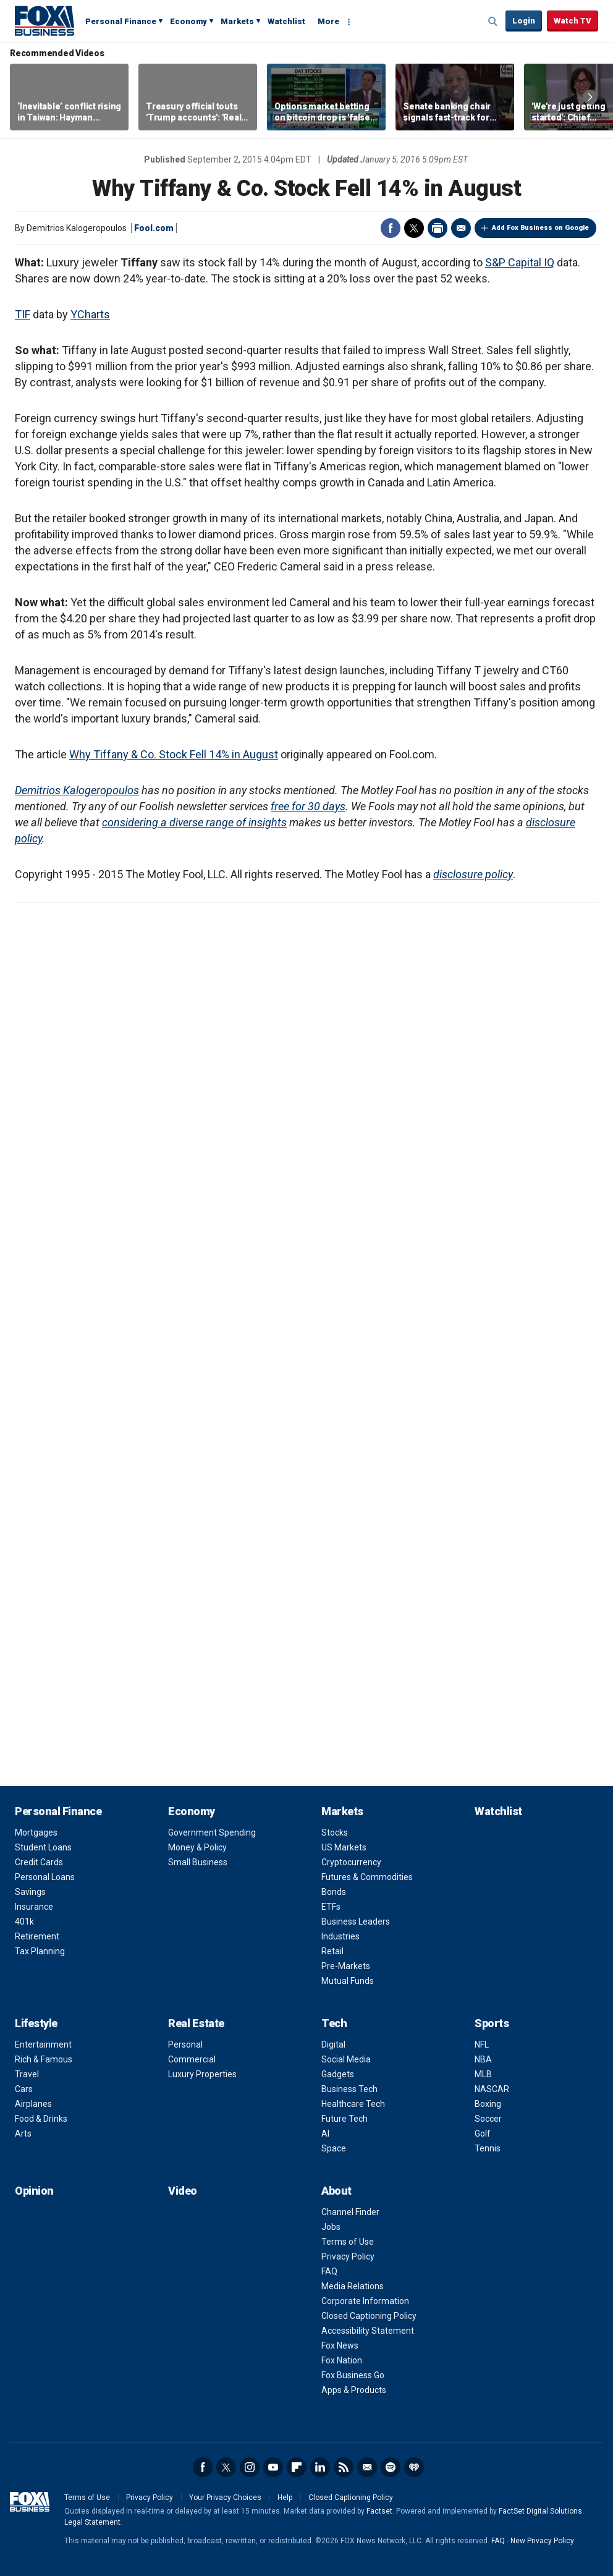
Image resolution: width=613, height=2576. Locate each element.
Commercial (192, 2059)
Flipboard (296, 2467)
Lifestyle (36, 2023)
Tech (334, 2023)
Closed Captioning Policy (368, 2316)
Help (284, 2497)
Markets (237, 21)
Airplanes (33, 2104)
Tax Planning (40, 1951)
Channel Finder (350, 2212)
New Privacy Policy (542, 2540)
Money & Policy (197, 1847)
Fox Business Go (352, 2375)
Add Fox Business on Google (540, 228)
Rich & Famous (43, 2059)
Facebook (390, 228)
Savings (30, 1892)
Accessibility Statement (367, 2331)
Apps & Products (353, 2390)
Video (182, 2190)
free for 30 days (308, 806)
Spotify (390, 2467)
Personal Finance (120, 21)
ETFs (330, 1907)
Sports (492, 2023)
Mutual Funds (347, 1981)
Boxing (488, 2104)
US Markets (343, 1847)
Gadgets (337, 2074)
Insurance (34, 1907)
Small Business (197, 1862)
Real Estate (196, 2023)
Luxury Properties (202, 2074)
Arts (23, 2133)
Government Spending (212, 1832)
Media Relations (352, 2286)
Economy (188, 21)
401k (24, 1921)
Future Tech (344, 2119)
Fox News (339, 2345)
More (328, 21)
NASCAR (492, 2089)
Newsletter (367, 2467)
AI (325, 2133)
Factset (379, 2511)
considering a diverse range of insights (194, 822)
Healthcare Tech (353, 2104)
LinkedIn (320, 2467)
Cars (24, 2089)
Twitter (414, 228)
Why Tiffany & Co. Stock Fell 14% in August (173, 754)
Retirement (37, 1936)
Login (523, 20)
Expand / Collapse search (493, 22)
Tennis (488, 2148)
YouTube (273, 2467)
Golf (483, 2133)
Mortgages (36, 1832)
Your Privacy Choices (225, 2497)
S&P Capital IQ (519, 262)
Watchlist (286, 21)
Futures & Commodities (367, 1877)
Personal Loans (45, 1877)
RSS (343, 2467)
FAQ (329, 2271)
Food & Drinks (41, 2119)
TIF (22, 314)
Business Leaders (355, 1921)
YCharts (90, 314)
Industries (340, 1936)
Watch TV (572, 20)
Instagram (250, 2467)
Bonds (333, 1892)
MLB (483, 2074)
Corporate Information (365, 2301)
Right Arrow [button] (590, 97)
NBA (483, 2059)
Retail (332, 1951)
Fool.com (154, 228)
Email (461, 228)
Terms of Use (347, 2242)
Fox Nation (341, 2360)
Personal (185, 2044)
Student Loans (43, 1847)
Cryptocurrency (351, 1862)
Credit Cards (39, 1862)
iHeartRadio (414, 2467)
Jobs (330, 2227)
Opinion (34, 2190)
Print (437, 228)
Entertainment (43, 2044)
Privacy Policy (347, 2256)
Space (333, 2148)
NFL (482, 2044)
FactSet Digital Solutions (540, 2511)
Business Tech (349, 2089)
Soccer (488, 2119)
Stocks (334, 1832)
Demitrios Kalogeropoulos (77, 790)
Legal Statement (92, 2522)
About (336, 2190)
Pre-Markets (345, 1966)
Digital (333, 2044)
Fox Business (44, 20)
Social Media (346, 2059)
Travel (27, 2074)
